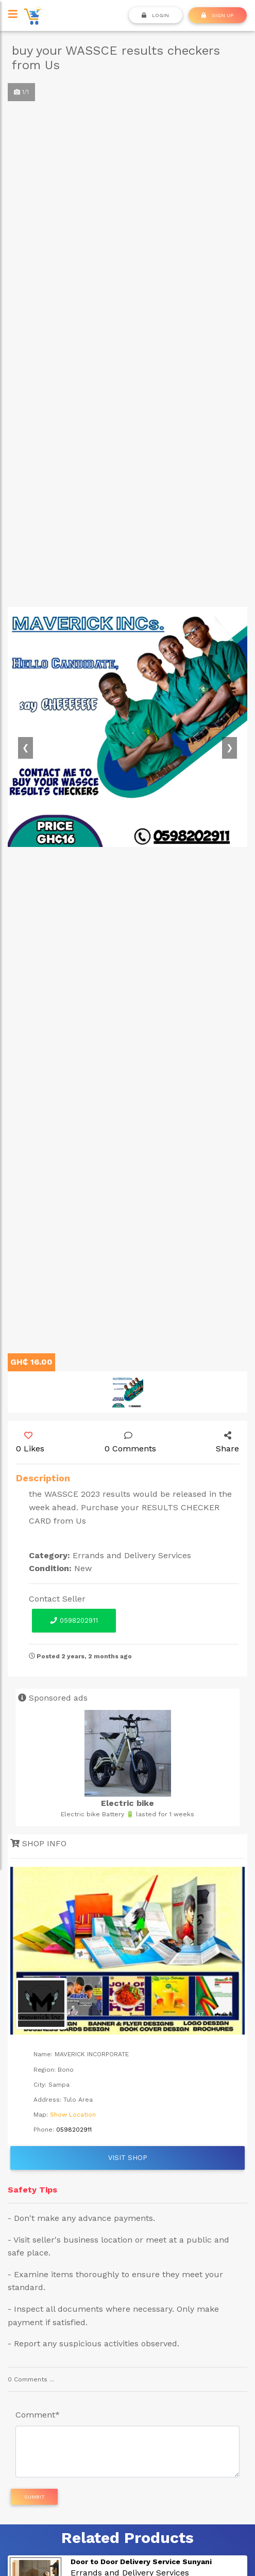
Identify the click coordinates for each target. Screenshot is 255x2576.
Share (227, 1442)
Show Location (73, 2114)
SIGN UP (217, 15)
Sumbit (34, 2496)
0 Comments (130, 1442)
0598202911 (73, 1620)
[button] (26, 748)
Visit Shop (127, 2158)
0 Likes (30, 1442)
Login (155, 15)
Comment (37, 2415)
